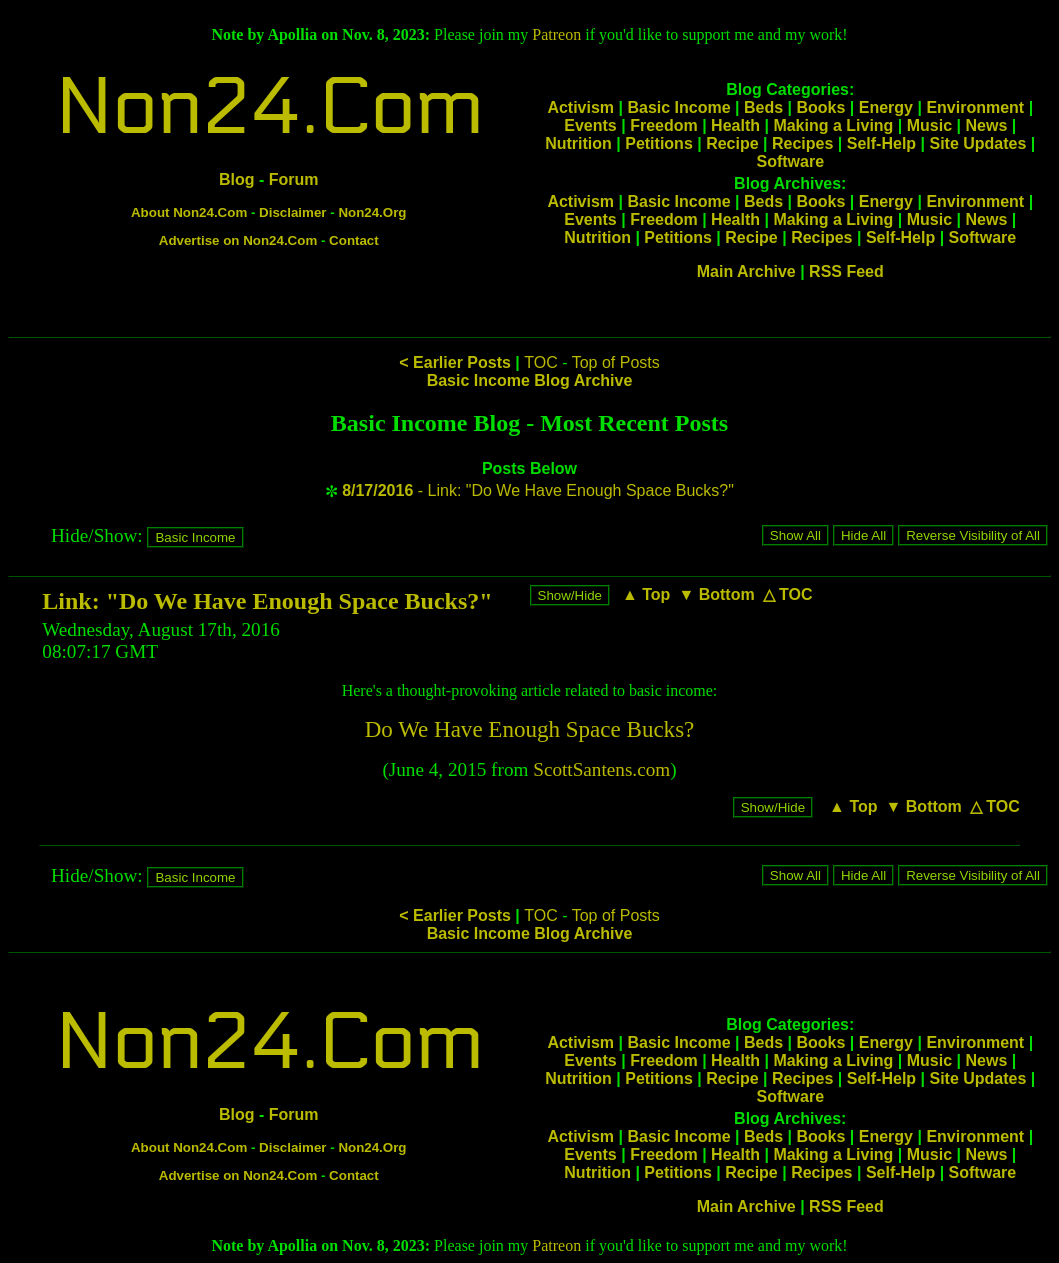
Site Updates (977, 143)
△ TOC (788, 594)
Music (929, 125)
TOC (540, 362)
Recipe (732, 143)
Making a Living (833, 125)
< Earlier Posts (455, 362)
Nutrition (578, 143)
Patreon (556, 34)
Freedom (664, 125)
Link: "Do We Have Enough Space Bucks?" (267, 601)
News (986, 125)
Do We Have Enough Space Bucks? (530, 729)
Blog (237, 179)
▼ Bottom (716, 594)
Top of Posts (616, 362)
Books (820, 107)
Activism (580, 107)
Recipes (802, 143)
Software (790, 161)
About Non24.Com (189, 212)
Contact (354, 240)
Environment (975, 107)
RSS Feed (846, 271)
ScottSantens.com (601, 769)
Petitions (659, 143)
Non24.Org (372, 212)
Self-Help (881, 143)
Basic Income (678, 107)
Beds (763, 107)
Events (590, 125)
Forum (294, 179)
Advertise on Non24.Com (238, 240)
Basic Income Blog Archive (530, 380)
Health (735, 125)
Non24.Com (269, 107)
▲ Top (646, 594)
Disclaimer (292, 212)
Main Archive (746, 271)
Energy (886, 107)
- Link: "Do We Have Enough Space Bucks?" (538, 490)
